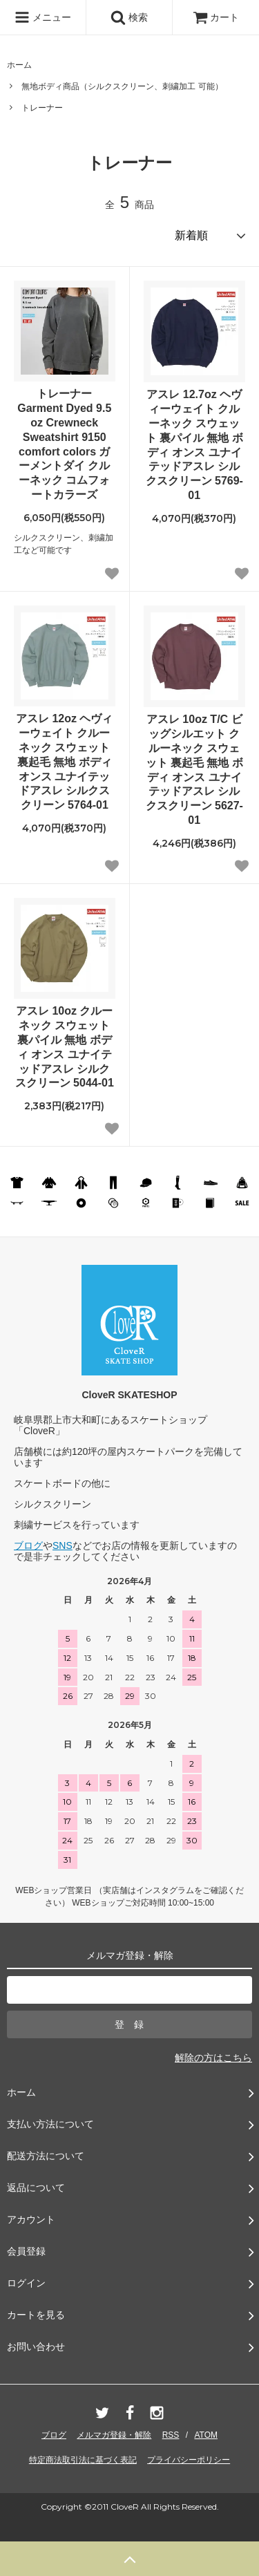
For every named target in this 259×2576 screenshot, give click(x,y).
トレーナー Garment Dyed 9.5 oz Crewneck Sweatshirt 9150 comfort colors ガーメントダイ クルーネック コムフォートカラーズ (64, 444)
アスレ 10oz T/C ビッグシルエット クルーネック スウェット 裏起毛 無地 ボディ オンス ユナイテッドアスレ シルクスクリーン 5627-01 (194, 769)
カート (216, 17)
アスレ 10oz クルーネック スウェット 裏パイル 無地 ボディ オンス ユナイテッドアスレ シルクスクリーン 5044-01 (64, 1047)
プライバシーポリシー (188, 2460)
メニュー (43, 17)
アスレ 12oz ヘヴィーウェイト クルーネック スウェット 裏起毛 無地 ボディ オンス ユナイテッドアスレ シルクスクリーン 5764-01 (64, 762)
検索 (129, 17)
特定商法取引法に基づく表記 (83, 2460)
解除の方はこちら (213, 2057)
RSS (171, 2435)
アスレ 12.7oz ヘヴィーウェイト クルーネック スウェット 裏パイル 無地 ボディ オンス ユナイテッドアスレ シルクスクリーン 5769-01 (194, 444)
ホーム (19, 65)
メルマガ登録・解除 (114, 2435)
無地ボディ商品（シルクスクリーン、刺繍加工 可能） (121, 86)
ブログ (28, 1545)
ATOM (206, 2435)
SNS (62, 1545)
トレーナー (42, 108)
